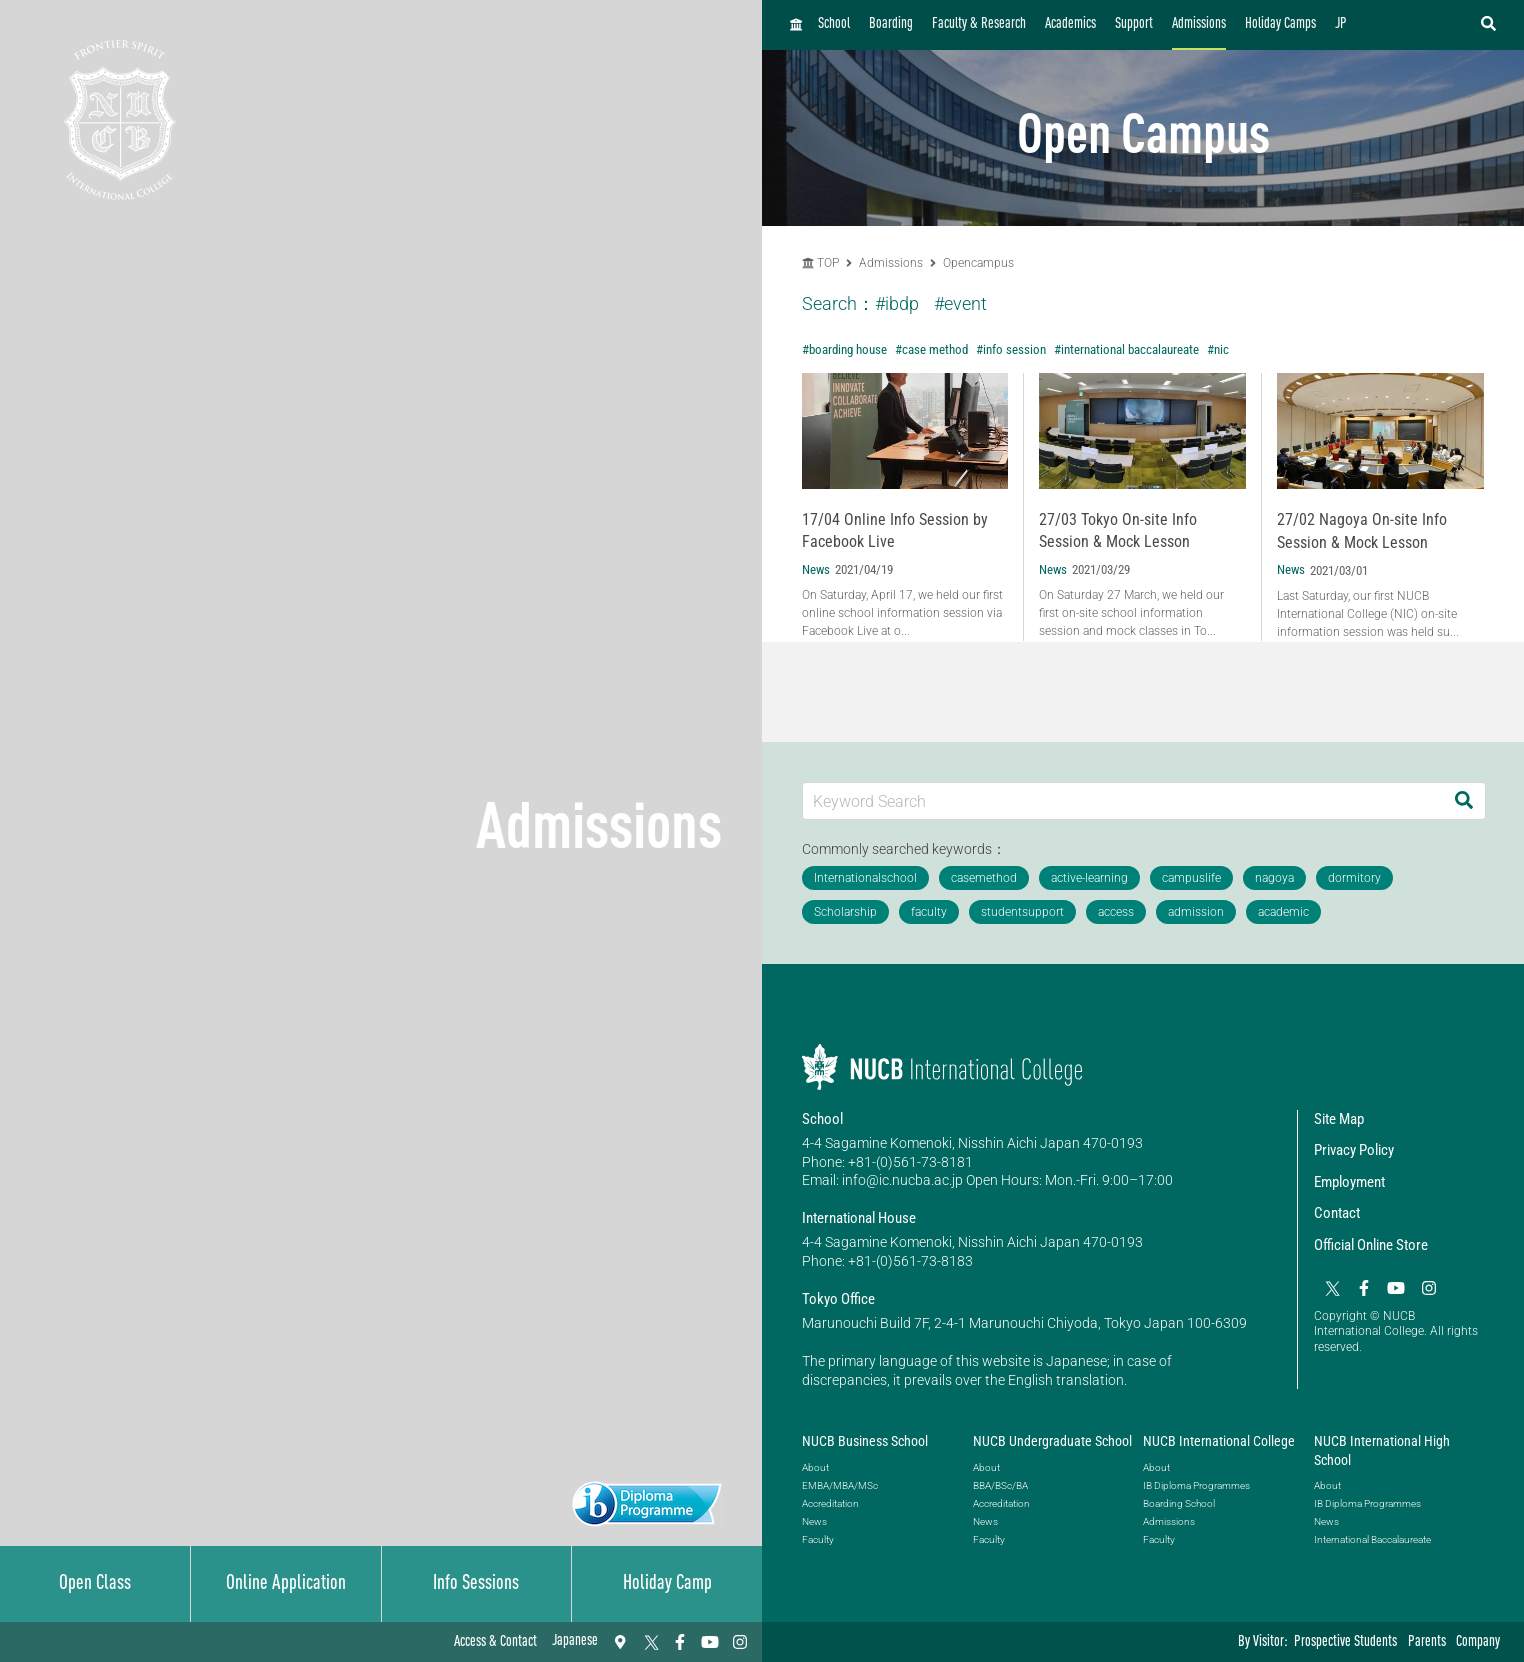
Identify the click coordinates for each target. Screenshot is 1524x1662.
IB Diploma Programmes (1196, 1485)
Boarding (891, 24)
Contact (1337, 1213)
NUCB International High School (1382, 1450)
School (834, 24)
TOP (820, 263)
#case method (931, 349)
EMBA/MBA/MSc (840, 1485)
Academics (1070, 24)
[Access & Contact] (620, 1642)
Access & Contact (495, 1642)
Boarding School (1179, 1503)
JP (1341, 24)
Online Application (286, 1584)
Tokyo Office (838, 1299)
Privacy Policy (1354, 1150)
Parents (1427, 1642)
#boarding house (844, 349)
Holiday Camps (1280, 24)
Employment (1349, 1182)
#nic (1218, 349)
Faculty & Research (979, 24)
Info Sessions (476, 1584)
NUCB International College (1219, 1441)
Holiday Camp (667, 1584)
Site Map (1339, 1119)
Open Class (95, 1584)
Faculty (818, 1539)
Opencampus (978, 263)
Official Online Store (1371, 1245)
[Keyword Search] (1123, 800)
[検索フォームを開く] (1488, 25)
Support (1134, 24)
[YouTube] (710, 1642)
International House (859, 1218)
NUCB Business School (865, 1441)
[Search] (1464, 800)
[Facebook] (680, 1642)
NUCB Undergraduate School (1052, 1441)
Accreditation (830, 1503)
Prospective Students (1345, 1642)
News (814, 1521)
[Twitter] (650, 1642)
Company (1478, 1642)
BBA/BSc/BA (1000, 1485)
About (815, 1467)
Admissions (1199, 24)
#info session (1011, 349)
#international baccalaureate (1126, 349)
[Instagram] (740, 1642)
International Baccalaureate (1372, 1539)
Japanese (575, 1641)
